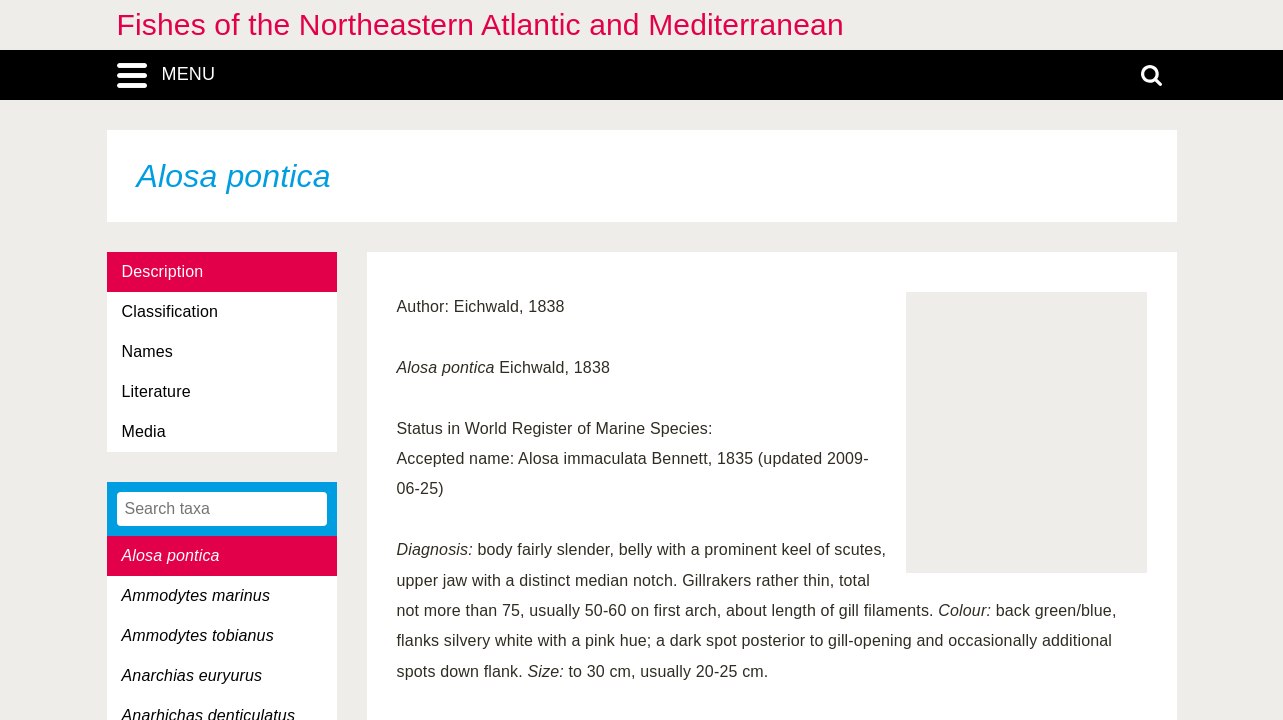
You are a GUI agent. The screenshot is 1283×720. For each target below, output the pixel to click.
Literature (156, 391)
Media (144, 431)
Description (163, 271)
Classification (170, 311)
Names (147, 351)
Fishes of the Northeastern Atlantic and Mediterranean (480, 24)
